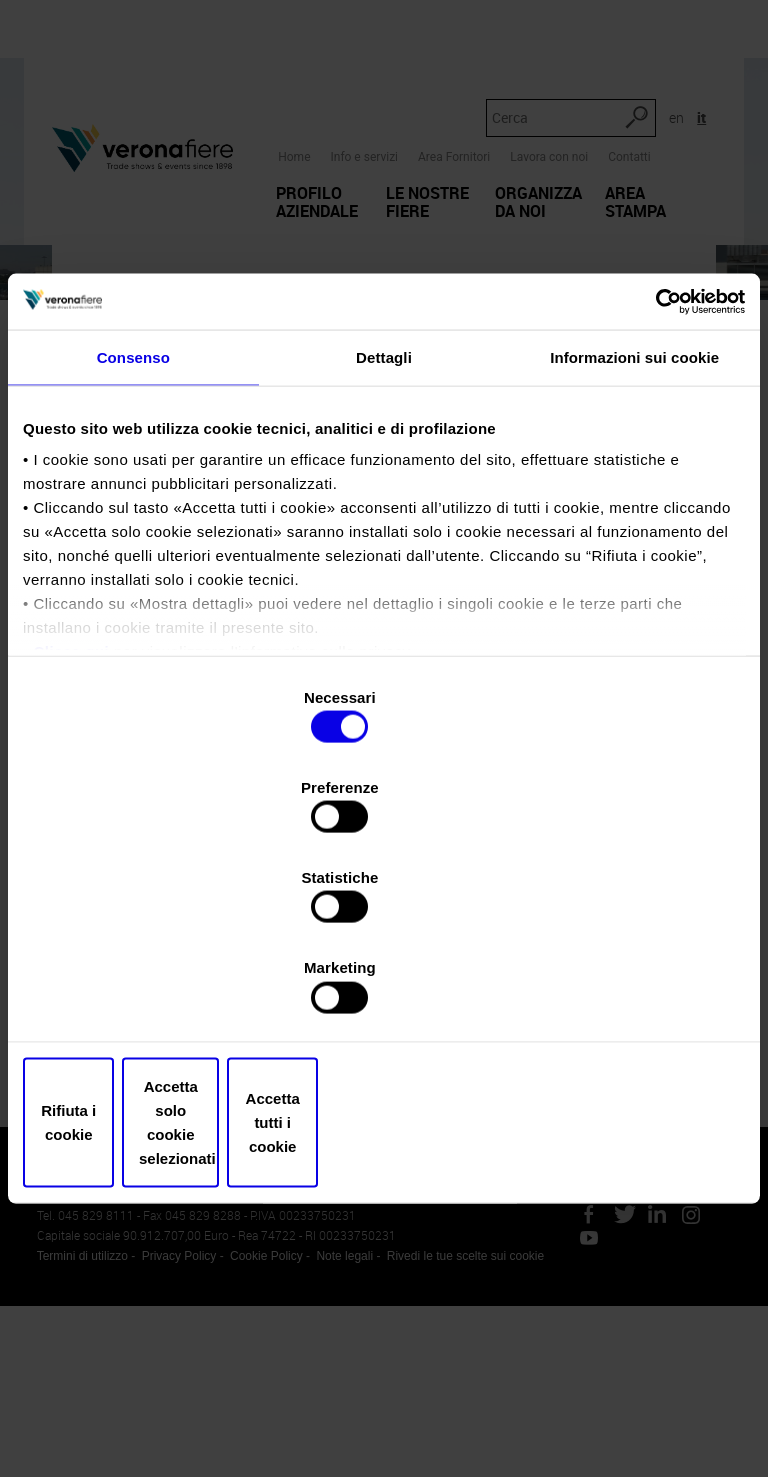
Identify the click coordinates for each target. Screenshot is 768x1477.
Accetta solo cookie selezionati (384, 987)
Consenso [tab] (133, 519)
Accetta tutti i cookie (627, 987)
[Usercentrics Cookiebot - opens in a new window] (657, 462)
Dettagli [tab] (384, 519)
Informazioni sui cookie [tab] (634, 519)
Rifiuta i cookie (140, 987)
